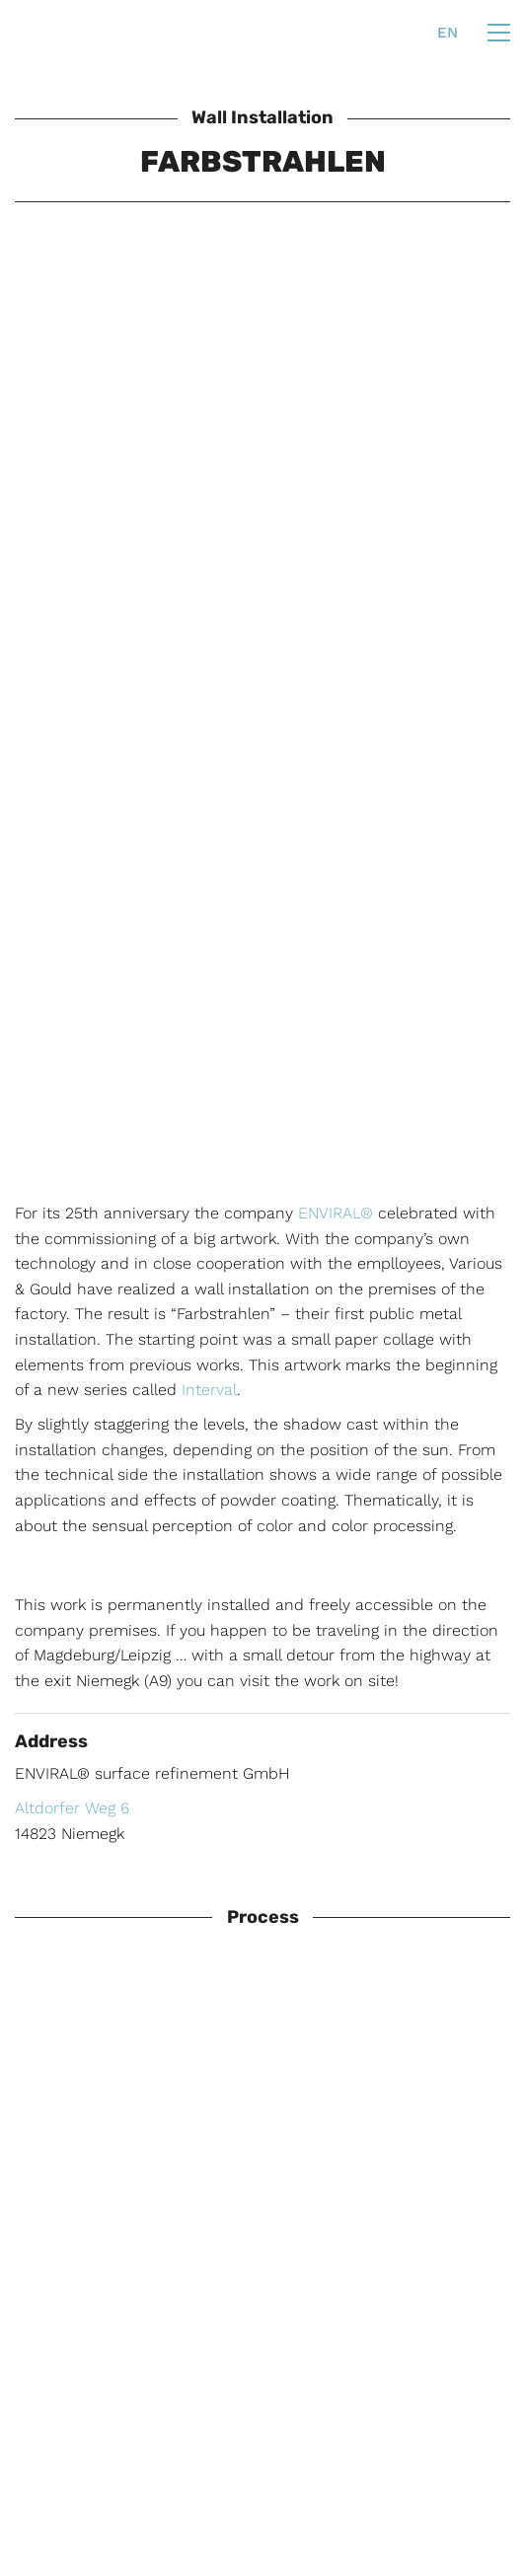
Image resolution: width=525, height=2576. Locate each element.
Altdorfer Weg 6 (72, 1808)
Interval (209, 1389)
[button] (499, 32)
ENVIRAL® (335, 1213)
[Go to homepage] (57, 32)
